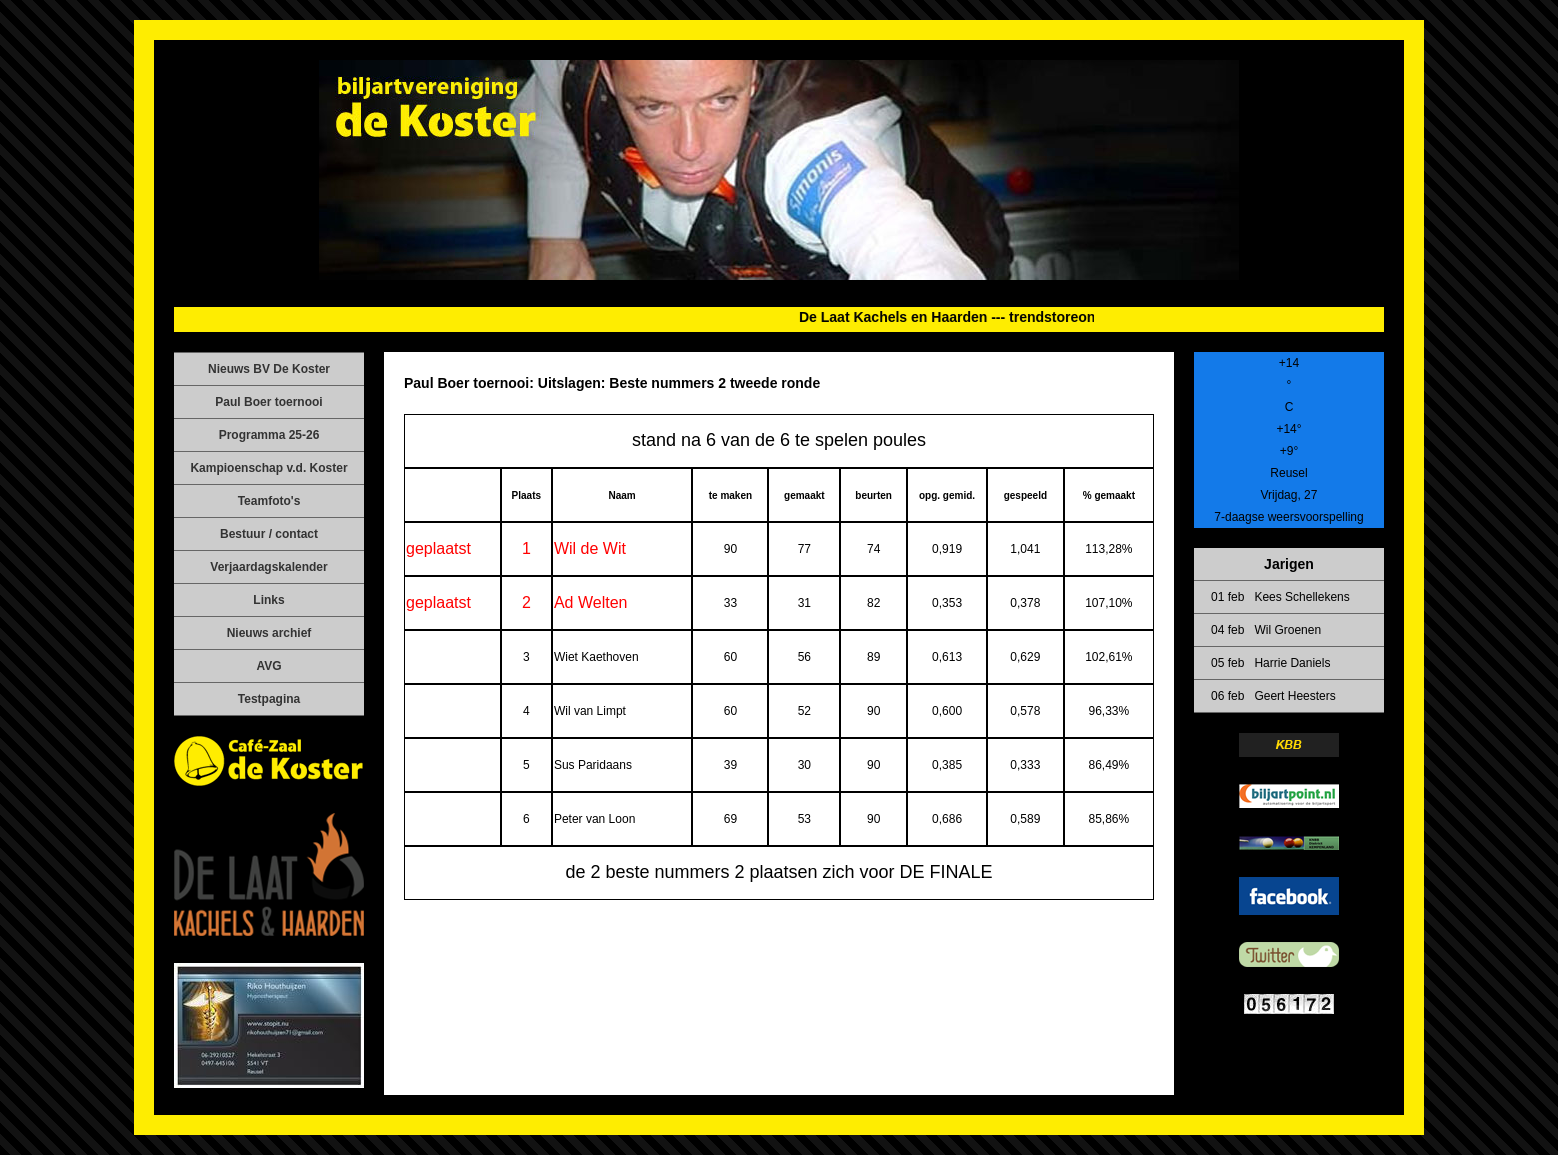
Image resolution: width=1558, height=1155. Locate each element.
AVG (268, 666)
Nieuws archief (269, 633)
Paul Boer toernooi (268, 402)
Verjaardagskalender (268, 567)
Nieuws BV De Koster (269, 369)
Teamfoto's (269, 501)
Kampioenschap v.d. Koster (268, 468)
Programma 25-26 (269, 435)
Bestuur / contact (269, 534)
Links (268, 600)
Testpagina (269, 699)
